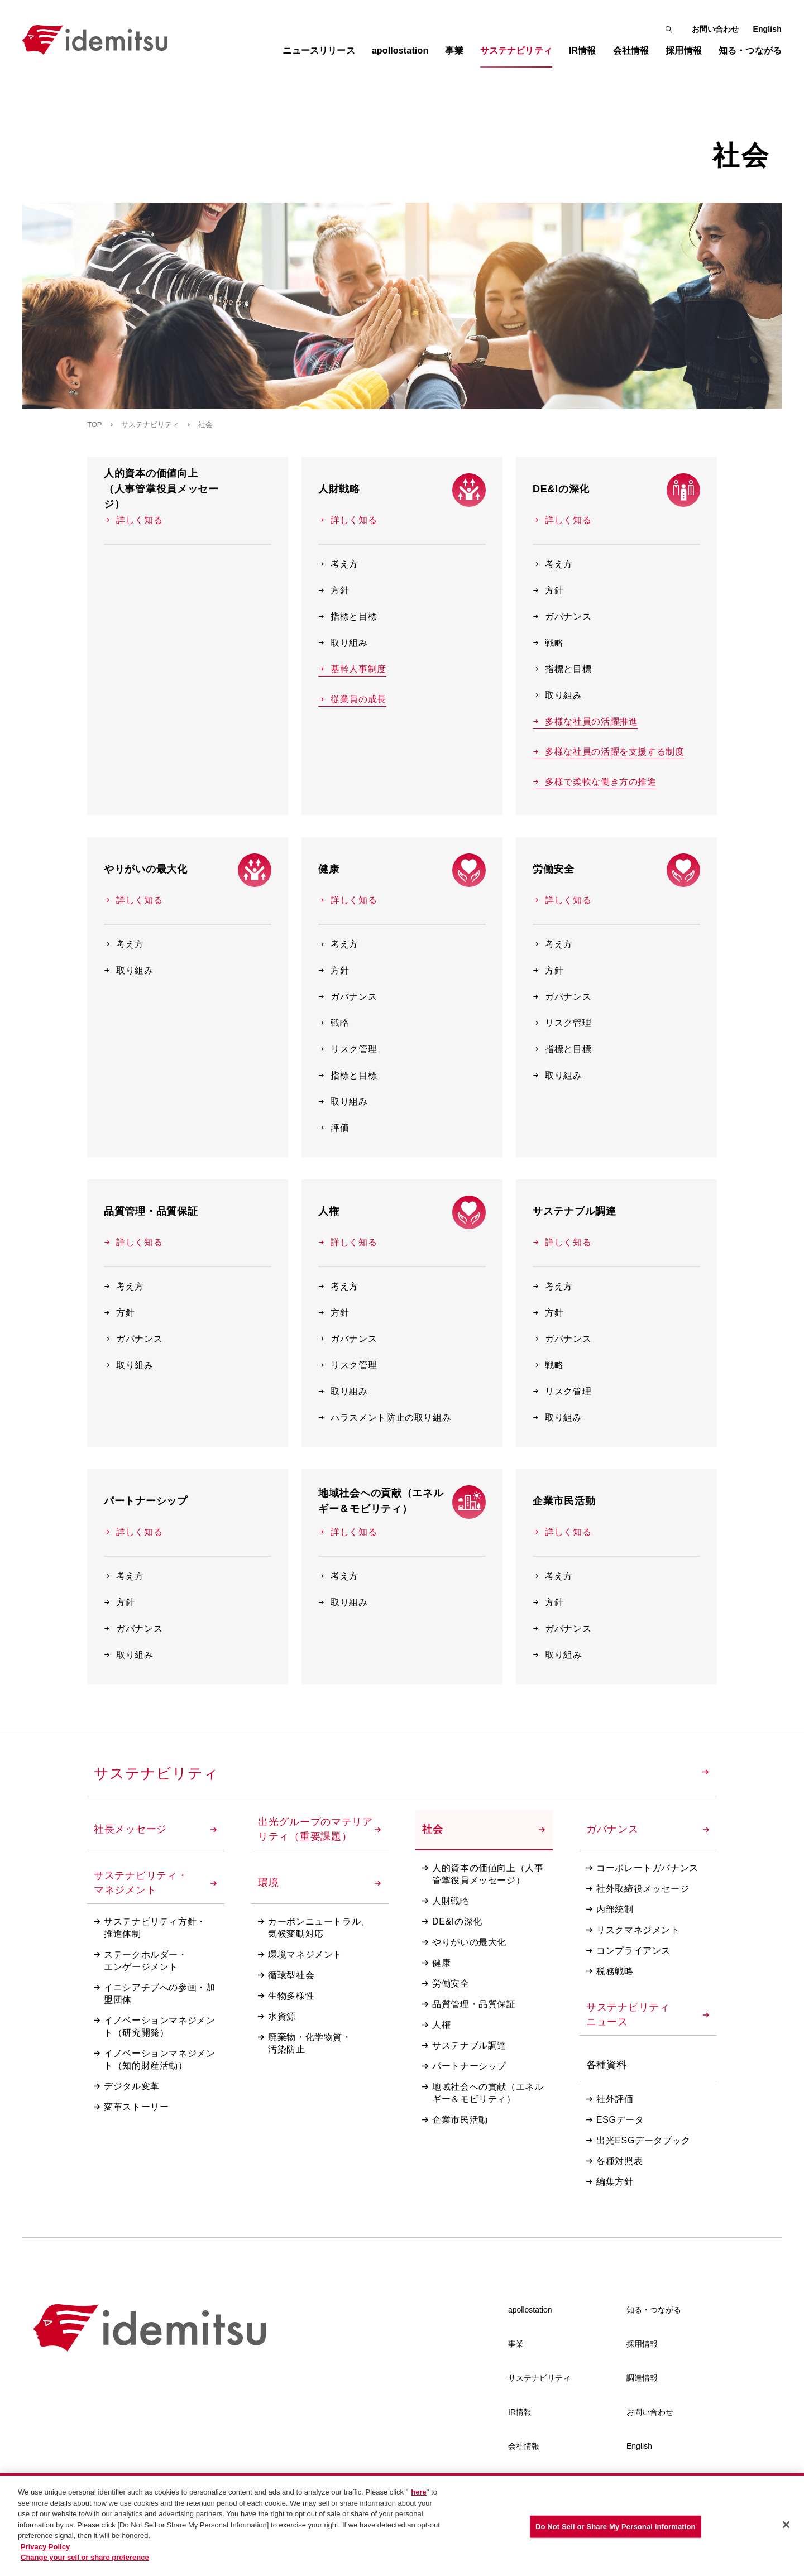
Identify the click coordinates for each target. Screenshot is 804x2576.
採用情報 (642, 2343)
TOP (94, 424)
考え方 (338, 564)
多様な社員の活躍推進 (585, 721)
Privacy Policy (45, 2550)
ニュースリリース (319, 50)
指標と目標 (347, 616)
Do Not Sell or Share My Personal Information (615, 2530)
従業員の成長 (352, 699)
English (767, 29)
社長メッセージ (155, 1829)
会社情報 (523, 2445)
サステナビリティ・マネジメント (155, 1883)
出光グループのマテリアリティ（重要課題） (319, 1829)
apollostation (530, 2309)
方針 (333, 590)
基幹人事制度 (352, 669)
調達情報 (642, 2377)
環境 (319, 1882)
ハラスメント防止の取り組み (384, 1417)
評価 (333, 1128)
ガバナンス (562, 616)
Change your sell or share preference (85, 2561)
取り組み (343, 642)
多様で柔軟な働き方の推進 (595, 782)
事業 (516, 2343)
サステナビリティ (150, 424)
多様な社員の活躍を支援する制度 (609, 752)
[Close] (786, 2528)
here (418, 2496)
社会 (483, 1829)
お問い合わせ (715, 29)
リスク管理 (347, 1049)
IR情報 (520, 2411)
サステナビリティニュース (647, 2014)
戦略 (548, 642)
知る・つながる (653, 2309)
